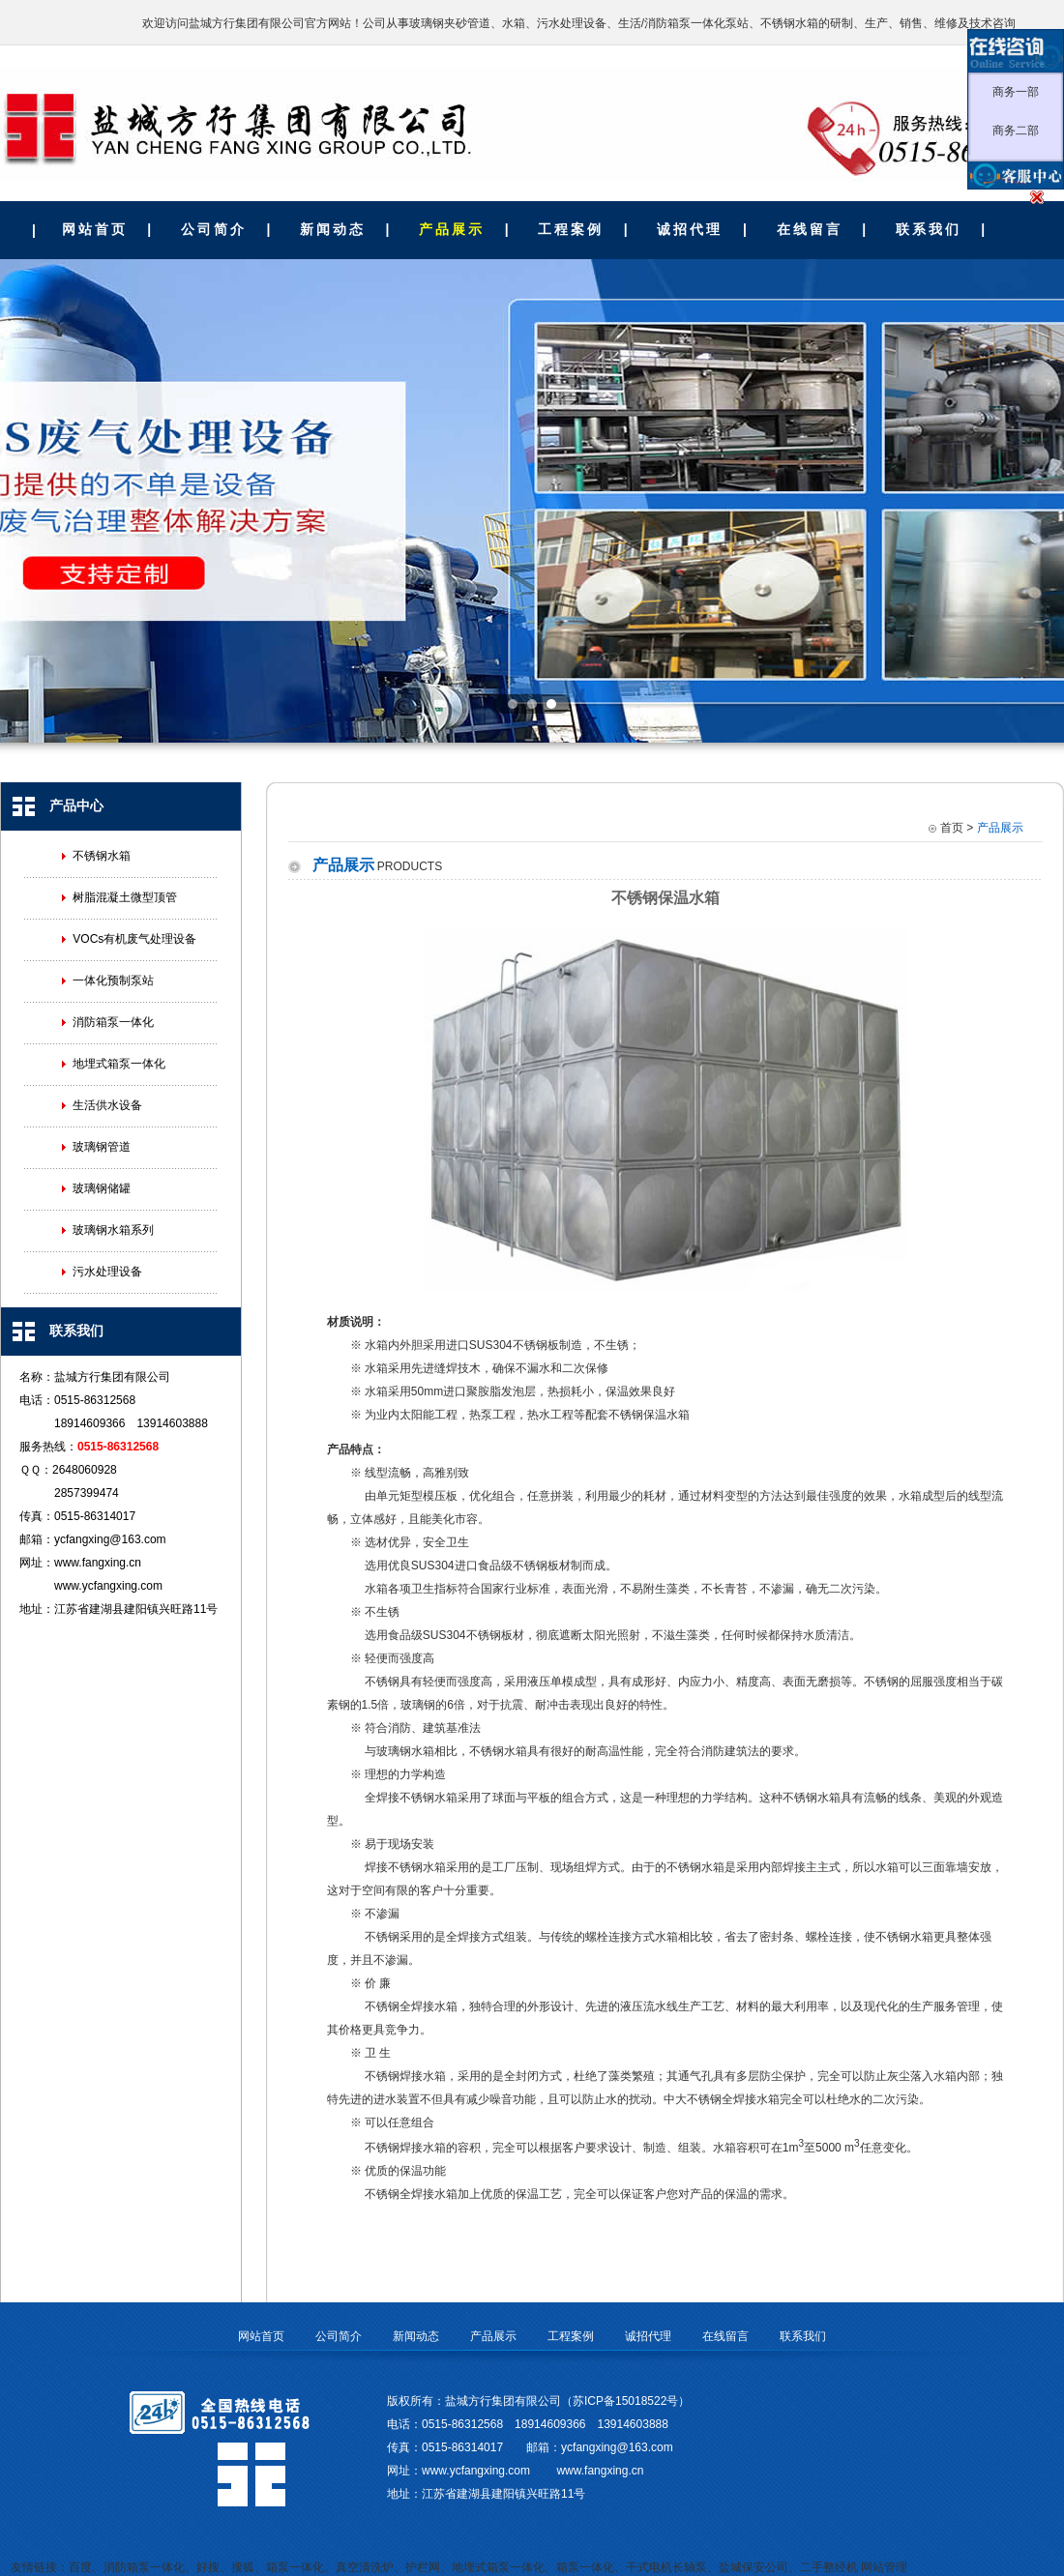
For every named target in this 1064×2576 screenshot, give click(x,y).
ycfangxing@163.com (110, 1539)
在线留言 (809, 229)
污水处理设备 (107, 1271)
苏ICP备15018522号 (625, 2401)
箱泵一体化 (295, 2567)
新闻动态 (333, 229)
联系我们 (928, 229)
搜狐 (242, 2567)
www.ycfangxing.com (108, 1586)
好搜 (208, 2567)
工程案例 (571, 229)
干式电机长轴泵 (666, 2567)
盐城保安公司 (753, 2567)
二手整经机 (829, 2567)
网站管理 (884, 2567)
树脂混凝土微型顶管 (125, 897)
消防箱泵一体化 (113, 1022)
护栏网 (422, 2567)
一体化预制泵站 (113, 980)
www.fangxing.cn (97, 1562)
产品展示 (452, 229)
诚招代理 (690, 229)
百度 (80, 2567)
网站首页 (95, 229)
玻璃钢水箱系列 (113, 1230)
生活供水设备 (107, 1105)
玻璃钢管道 (102, 1147)
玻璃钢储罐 (102, 1188)
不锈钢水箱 (102, 856)
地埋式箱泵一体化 (119, 1063)
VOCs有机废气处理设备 (134, 939)
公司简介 (214, 229)
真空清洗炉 (365, 2567)
